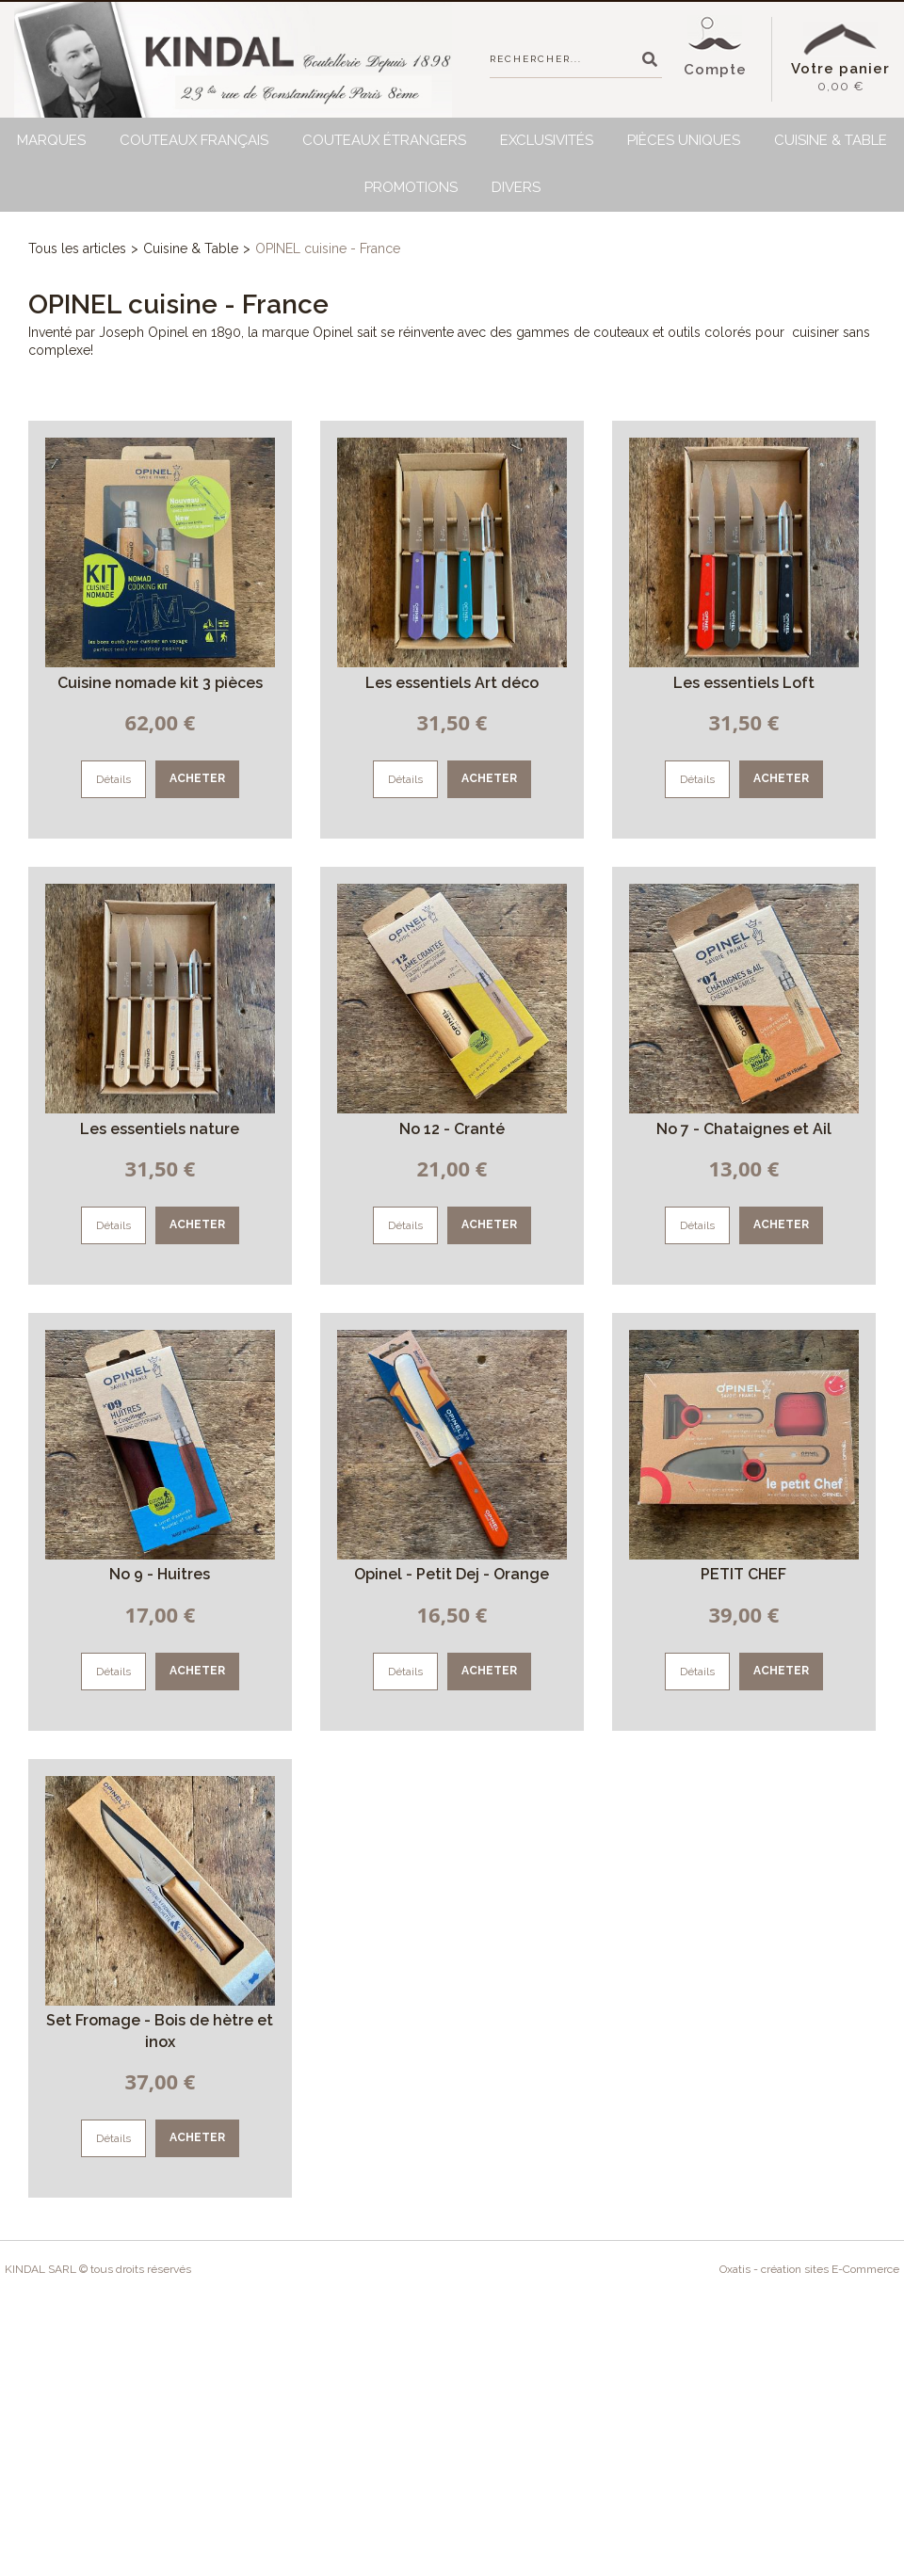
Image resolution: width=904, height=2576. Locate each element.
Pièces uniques (683, 140)
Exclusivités (546, 140)
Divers (516, 187)
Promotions (411, 187)
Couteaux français (194, 140)
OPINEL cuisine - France (327, 248)
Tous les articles (77, 248)
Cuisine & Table (830, 140)
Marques (51, 140)
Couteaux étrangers (384, 140)
